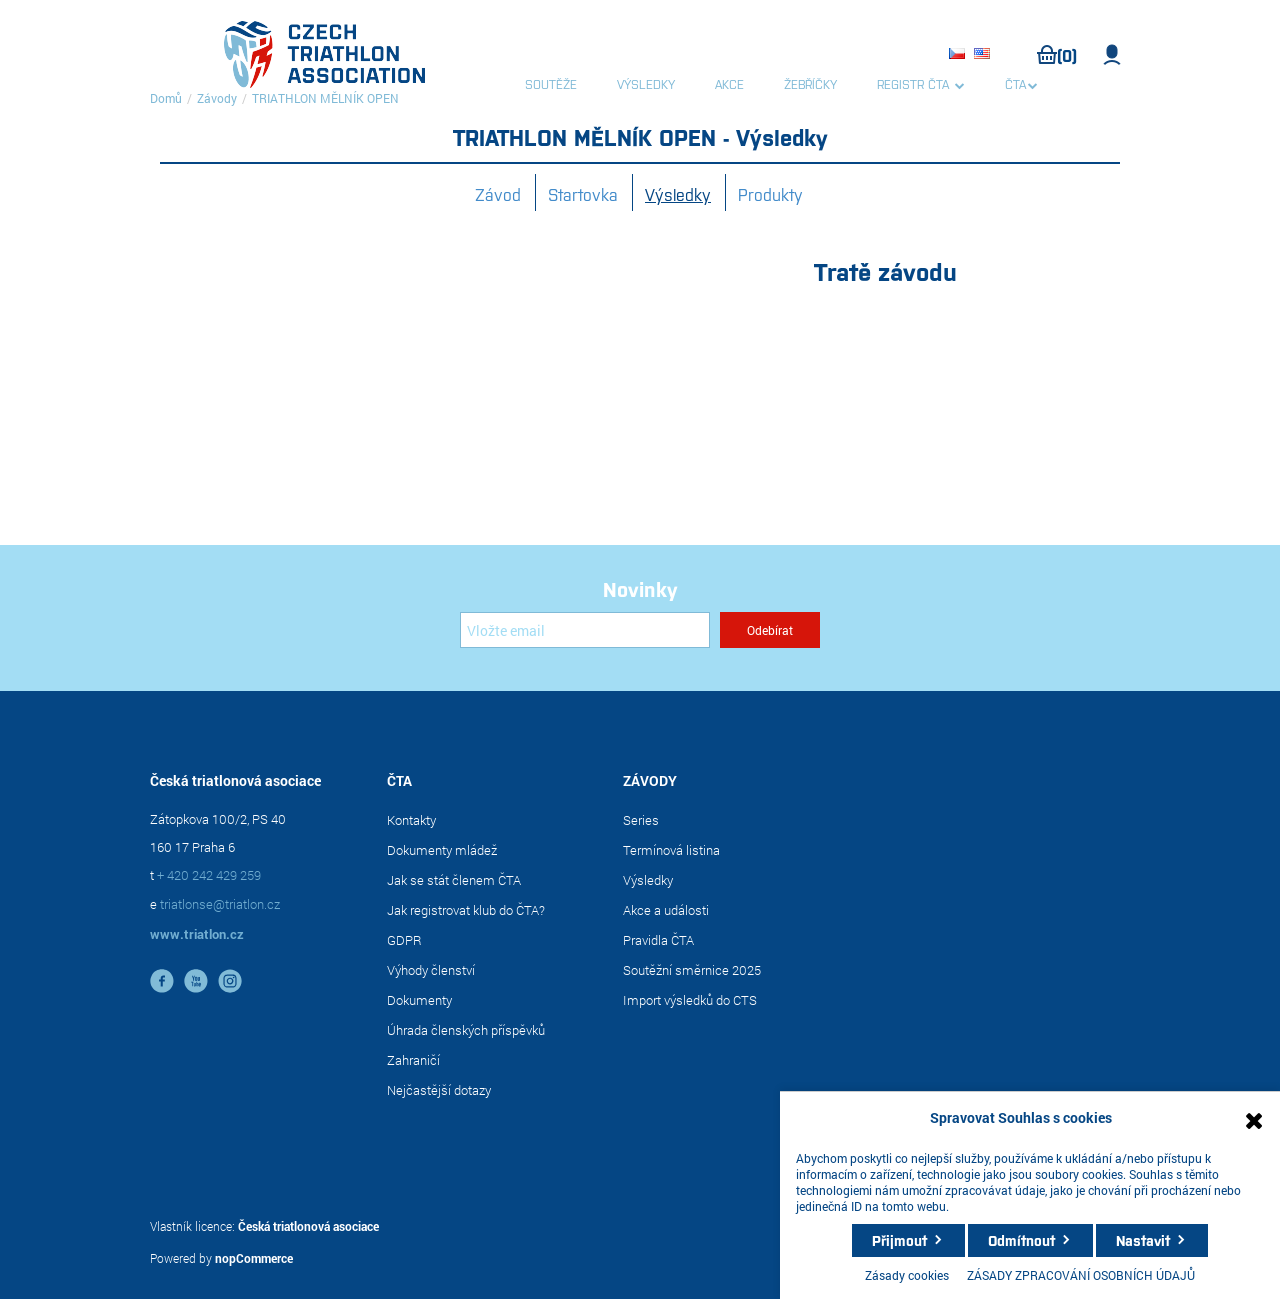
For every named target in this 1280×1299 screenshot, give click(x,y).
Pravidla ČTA (658, 940)
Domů (166, 98)
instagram (230, 981)
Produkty (770, 194)
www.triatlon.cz (197, 934)
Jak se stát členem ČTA (454, 880)
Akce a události (666, 910)
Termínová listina (671, 850)
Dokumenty (419, 1000)
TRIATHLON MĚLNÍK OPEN (325, 98)
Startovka (583, 194)
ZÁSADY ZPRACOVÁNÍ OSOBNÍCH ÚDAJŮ (1081, 1275)
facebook (162, 981)
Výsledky (678, 194)
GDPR (404, 940)
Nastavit (1143, 1240)
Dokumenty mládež (442, 850)
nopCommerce (254, 1258)
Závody (217, 98)
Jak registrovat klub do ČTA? (466, 910)
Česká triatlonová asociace (308, 1226)
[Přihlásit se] (585, 630)
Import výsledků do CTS (690, 1000)
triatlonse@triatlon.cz (220, 904)
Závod (498, 194)
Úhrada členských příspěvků (466, 1030)
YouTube (196, 981)
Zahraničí (413, 1060)
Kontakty (411, 820)
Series (641, 820)
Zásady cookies (907, 1275)
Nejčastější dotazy (439, 1090)
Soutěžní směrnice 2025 (692, 970)
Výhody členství (431, 970)
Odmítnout (1021, 1240)
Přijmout (899, 1240)
